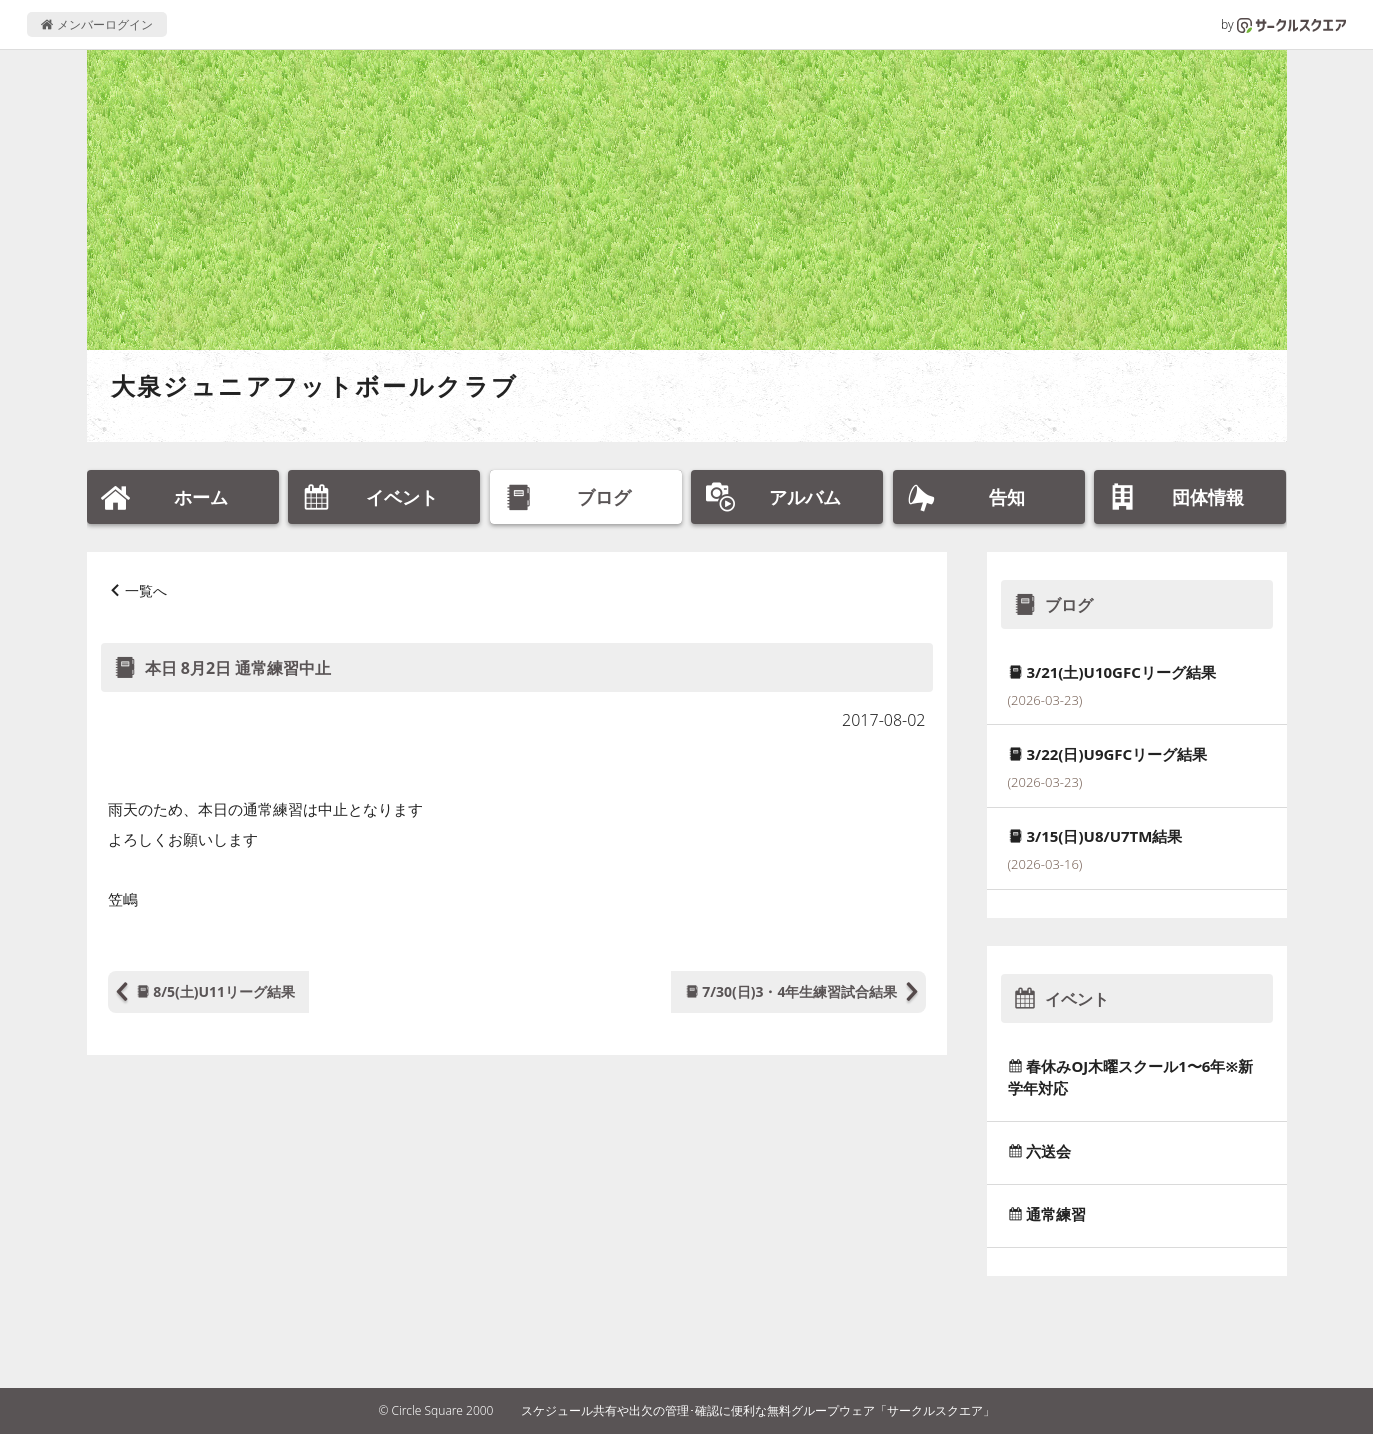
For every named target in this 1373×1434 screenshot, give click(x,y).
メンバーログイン (96, 24)
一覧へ (146, 590)
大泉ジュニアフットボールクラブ (315, 385)
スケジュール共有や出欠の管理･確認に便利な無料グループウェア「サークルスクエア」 (758, 1410)
